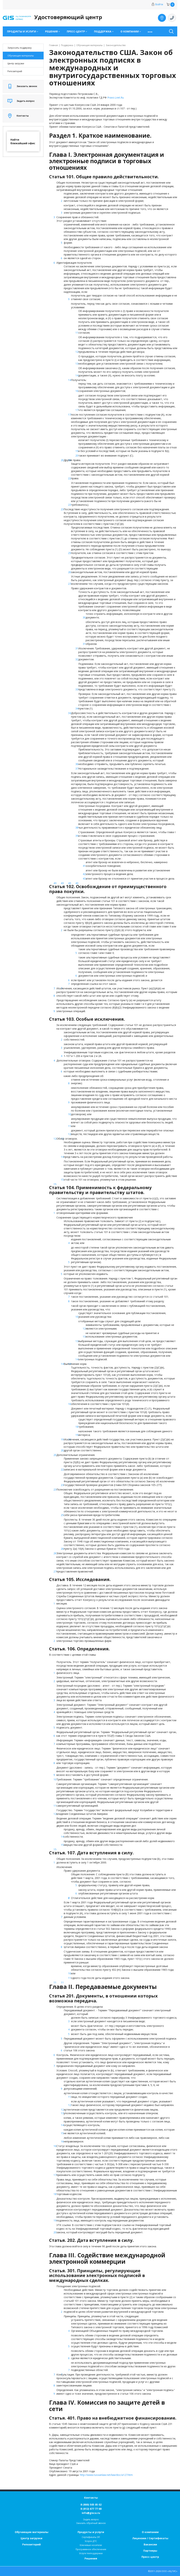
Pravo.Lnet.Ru (115, 97)
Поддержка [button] (102, 31)
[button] (150, 31)
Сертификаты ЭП (91, 2537)
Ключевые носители (91, 2545)
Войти (157, 4)
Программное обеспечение (91, 2549)
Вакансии (150, 2544)
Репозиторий (14, 71)
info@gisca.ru (91, 2513)
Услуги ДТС (91, 2541)
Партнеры (150, 2550)
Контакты (91, 2497)
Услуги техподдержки (91, 2553)
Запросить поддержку (19, 47)
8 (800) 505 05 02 (91, 2504)
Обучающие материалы (20, 55)
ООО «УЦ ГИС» (169, 2571)
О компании (150, 2532)
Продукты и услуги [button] (21, 31)
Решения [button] (51, 31)
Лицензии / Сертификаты (150, 2538)
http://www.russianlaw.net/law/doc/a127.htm (106, 2475)
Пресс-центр (150, 2557)
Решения (91, 2558)
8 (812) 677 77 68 (91, 2508)
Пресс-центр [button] (76, 31)
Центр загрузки (15, 63)
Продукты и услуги (91, 2532)
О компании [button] (129, 31)
